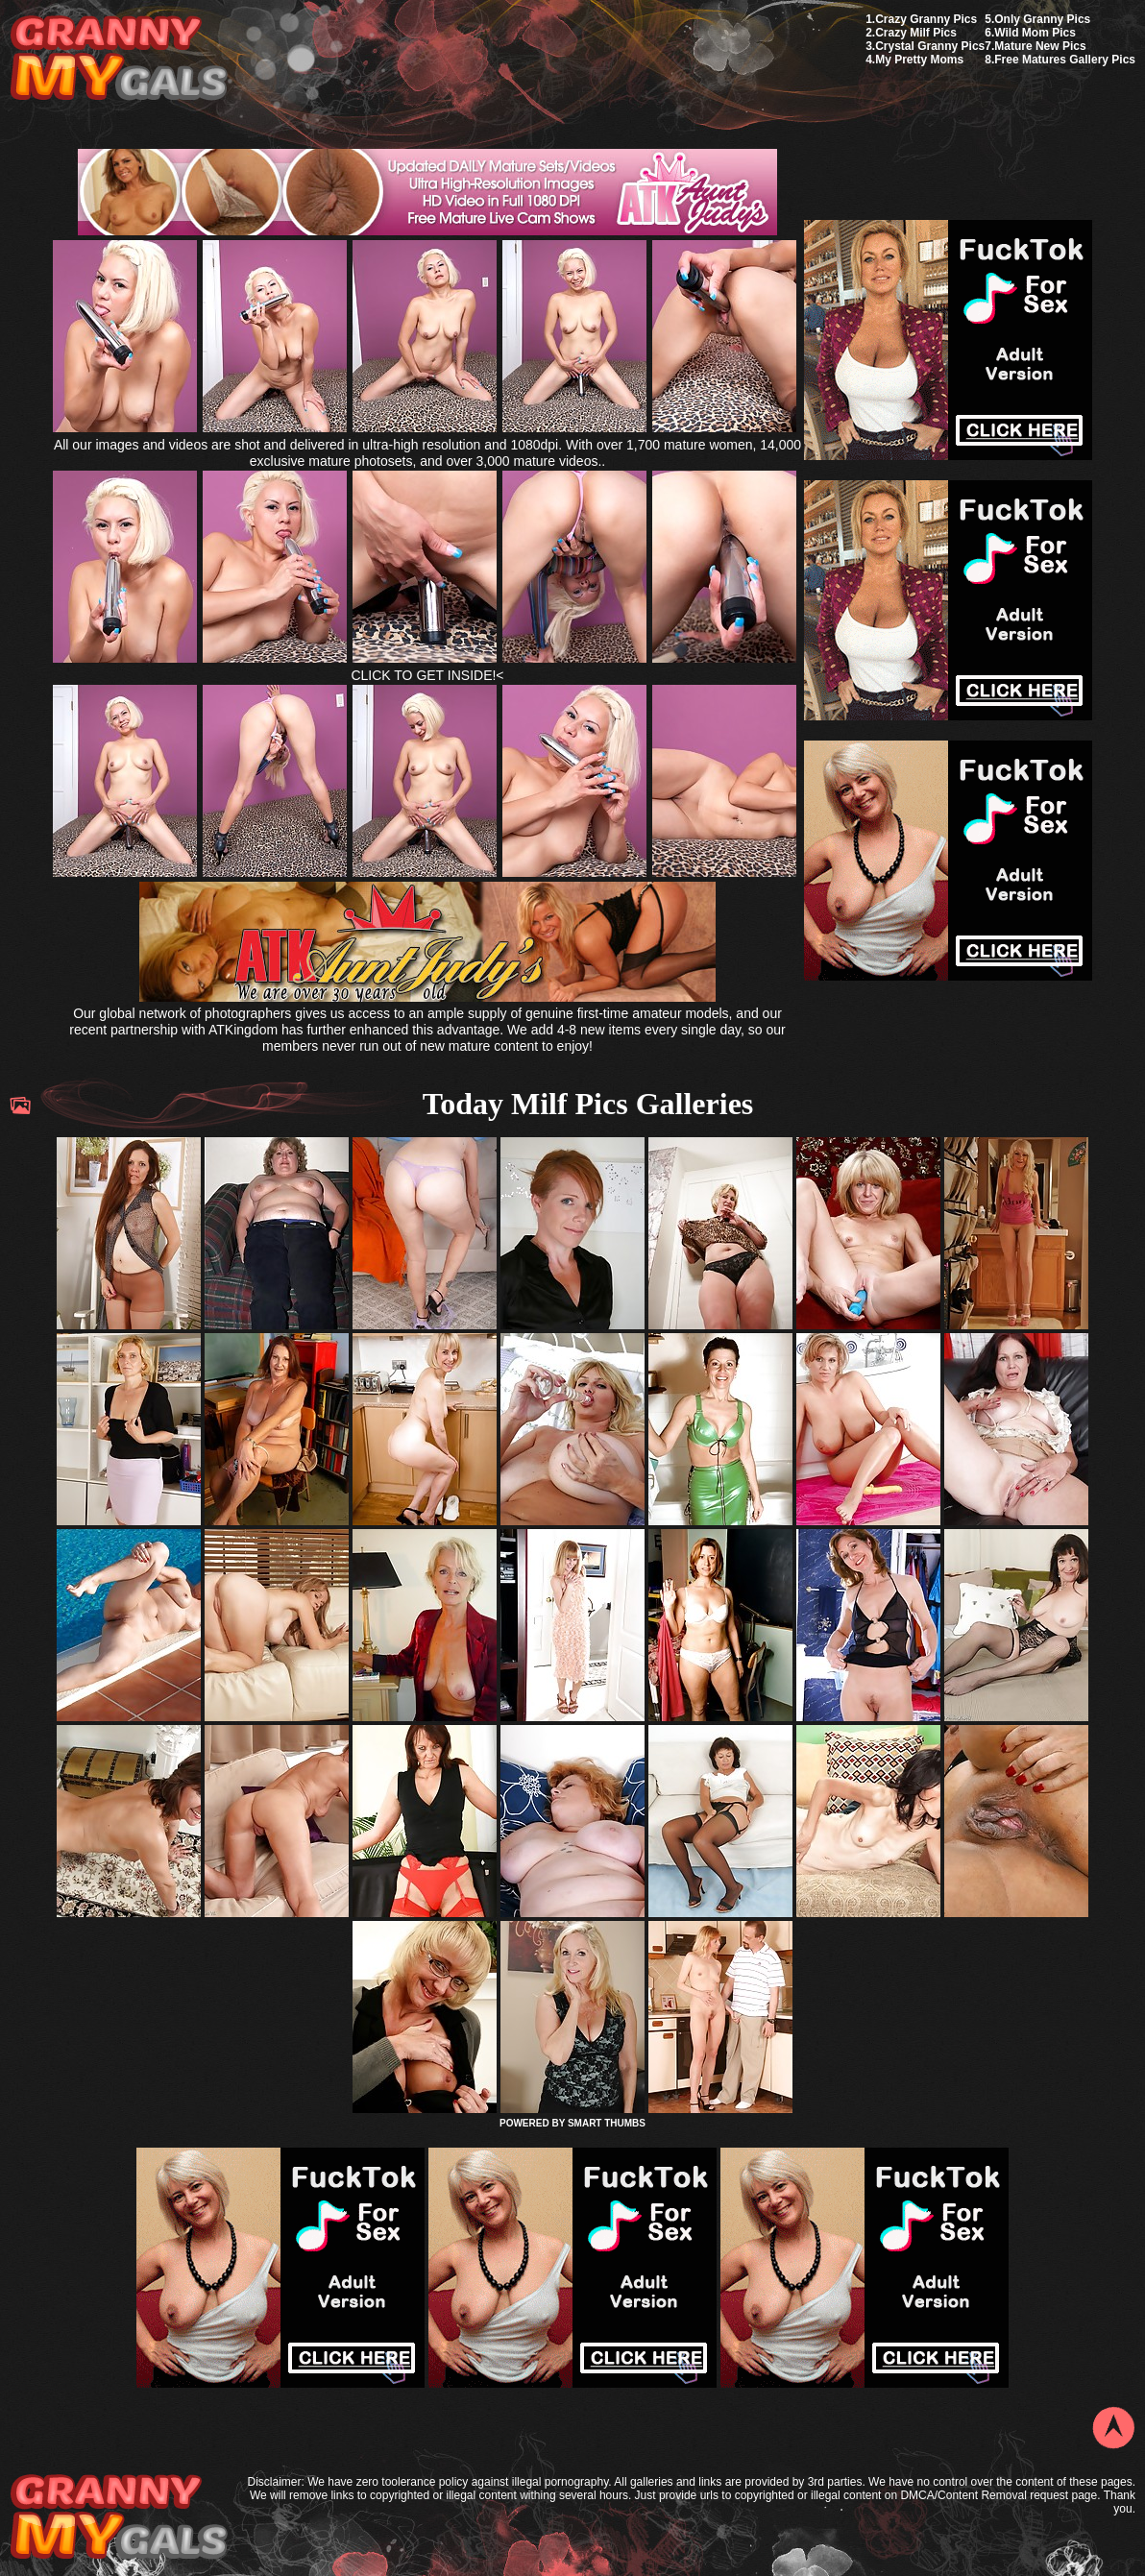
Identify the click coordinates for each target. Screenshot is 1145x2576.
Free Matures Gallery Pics (1064, 59)
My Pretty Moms (919, 59)
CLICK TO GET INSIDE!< (427, 675)
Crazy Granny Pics (926, 19)
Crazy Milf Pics (916, 32)
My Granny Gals (119, 59)
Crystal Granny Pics (930, 46)
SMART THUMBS (607, 2123)
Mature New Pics (1039, 46)
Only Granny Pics (1042, 19)
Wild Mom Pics (1035, 32)
